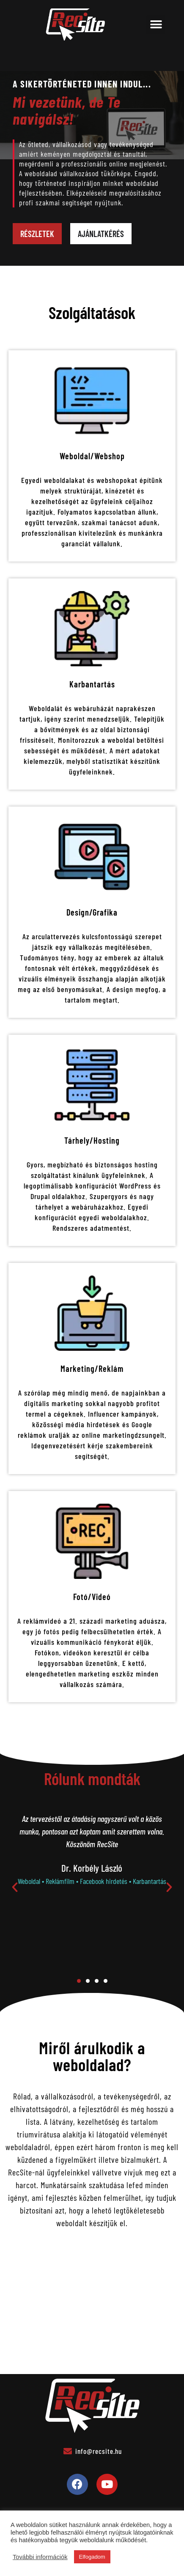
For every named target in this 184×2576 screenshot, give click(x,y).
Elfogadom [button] (92, 2557)
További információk (40, 2557)
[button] (155, 24)
